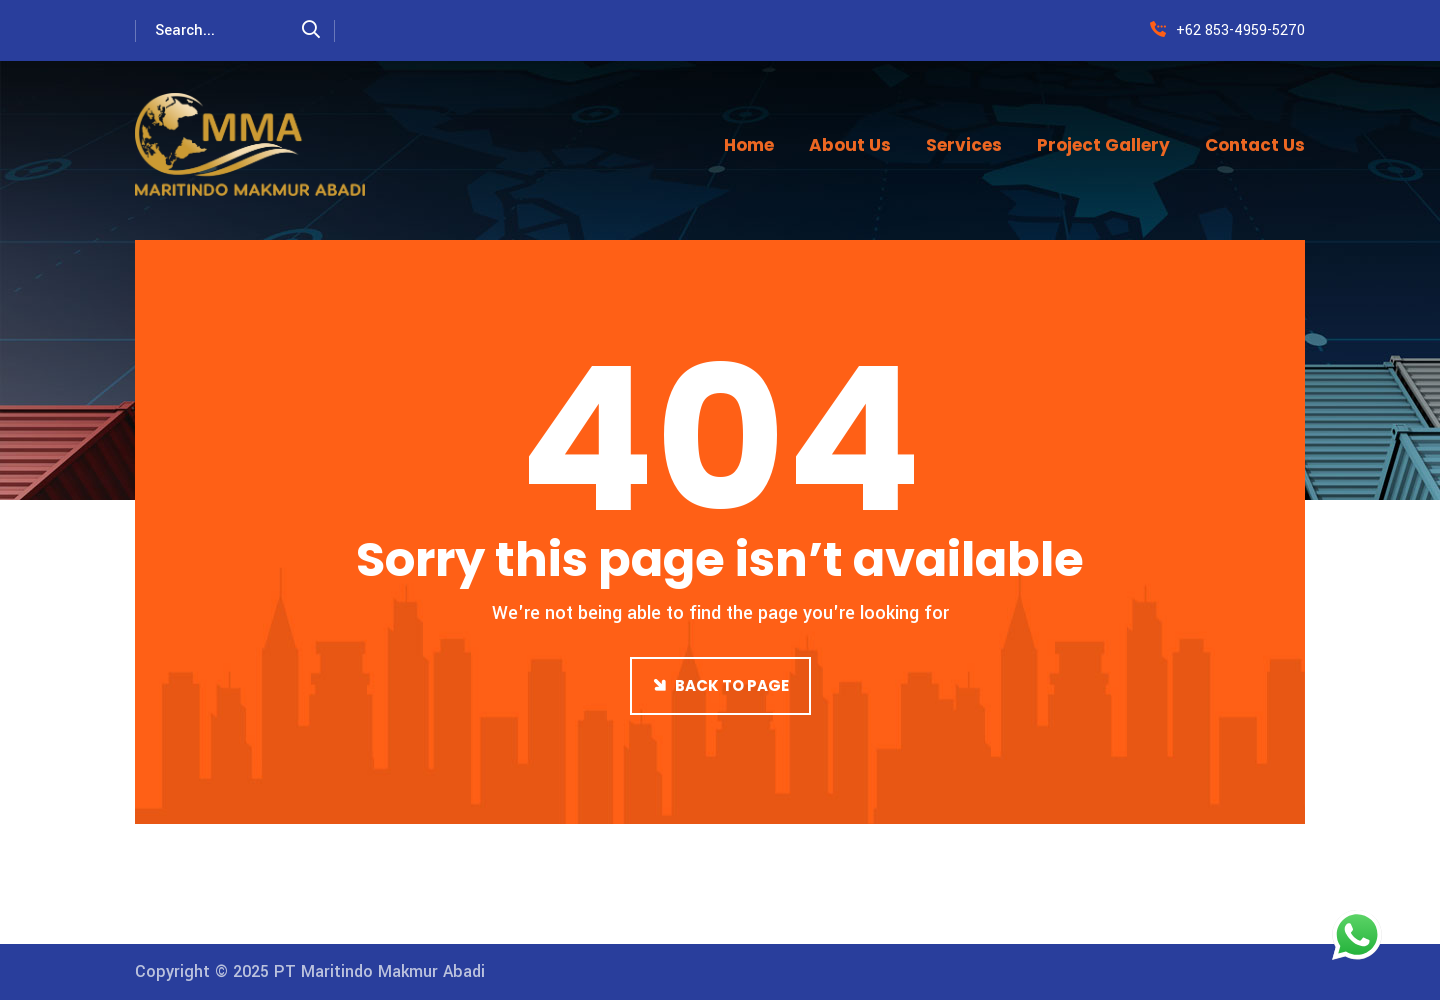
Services (964, 145)
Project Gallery (1103, 145)
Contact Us (1255, 145)
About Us (850, 145)
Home (749, 145)
